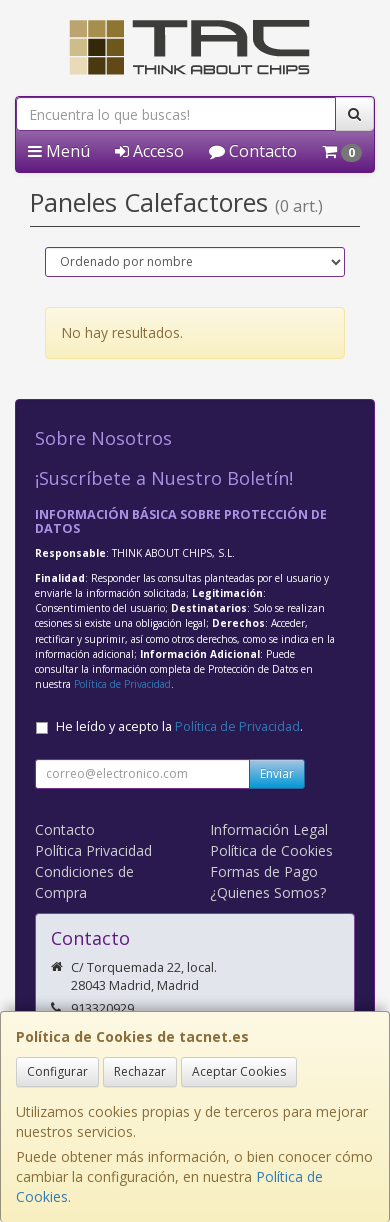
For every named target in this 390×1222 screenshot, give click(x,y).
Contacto (253, 151)
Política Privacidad (93, 850)
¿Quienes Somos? (268, 892)
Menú (59, 151)
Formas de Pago (264, 871)
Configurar (57, 1071)
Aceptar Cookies (239, 1071)
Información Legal (269, 829)
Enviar (277, 773)
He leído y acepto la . (179, 726)
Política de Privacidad (122, 684)
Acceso (149, 151)
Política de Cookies (271, 850)
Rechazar (140, 1071)
